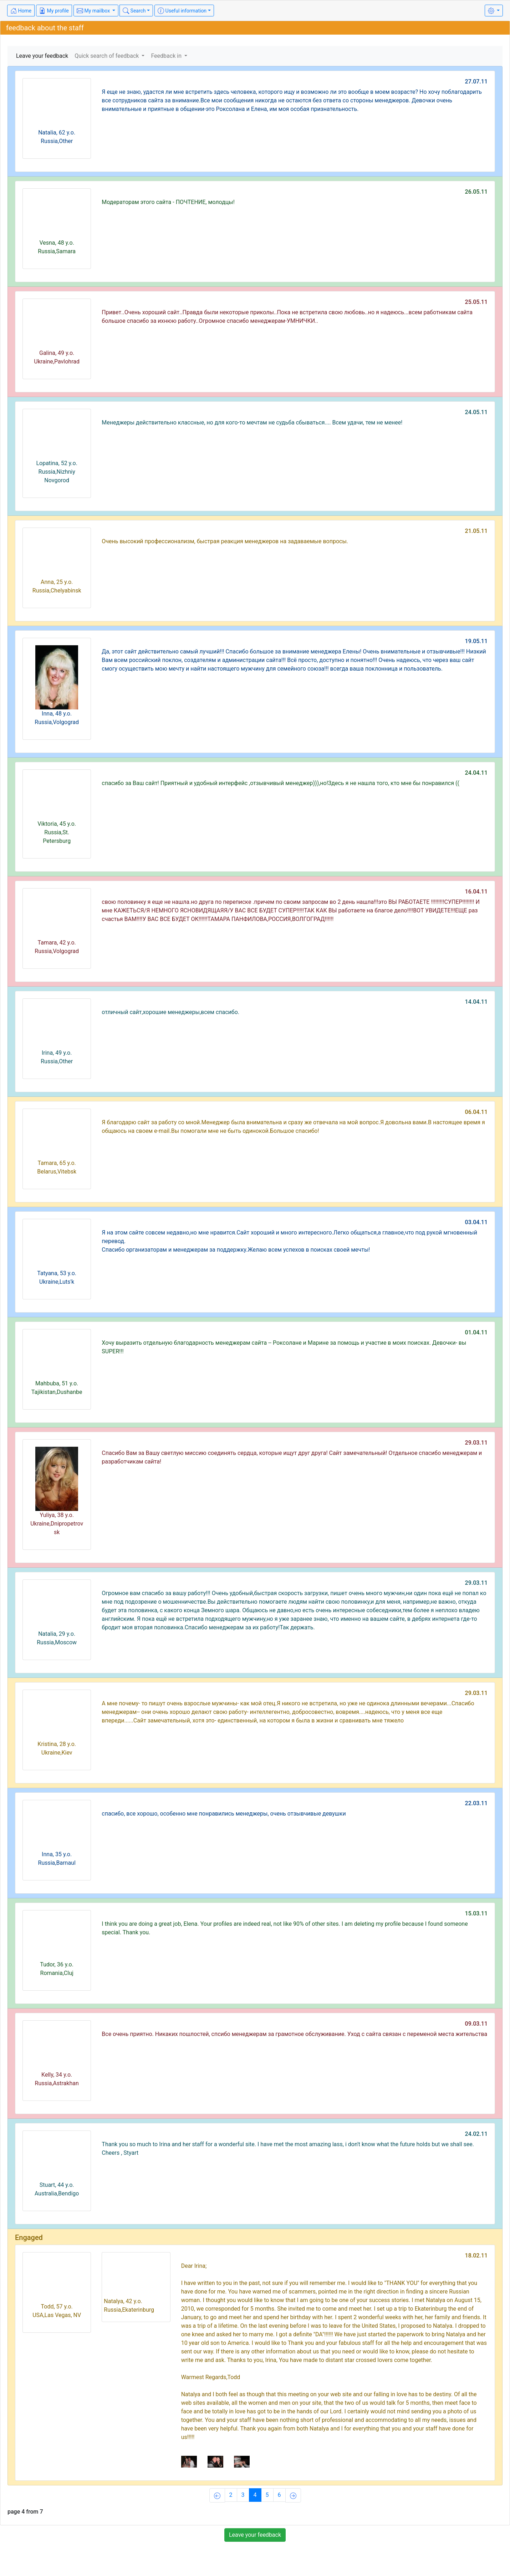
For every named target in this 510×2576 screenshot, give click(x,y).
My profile (54, 10)
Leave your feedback (42, 55)
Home (20, 10)
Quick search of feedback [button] (107, 55)
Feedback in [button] (167, 55)
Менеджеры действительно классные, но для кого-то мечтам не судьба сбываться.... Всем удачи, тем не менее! (252, 422)
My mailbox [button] (94, 10)
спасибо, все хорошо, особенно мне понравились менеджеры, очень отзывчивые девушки (224, 1813)
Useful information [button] (182, 10)
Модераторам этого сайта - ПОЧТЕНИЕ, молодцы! (168, 202)
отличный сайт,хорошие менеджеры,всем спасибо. (170, 1012)
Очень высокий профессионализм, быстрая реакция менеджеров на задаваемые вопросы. (225, 541)
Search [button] (134, 10)
